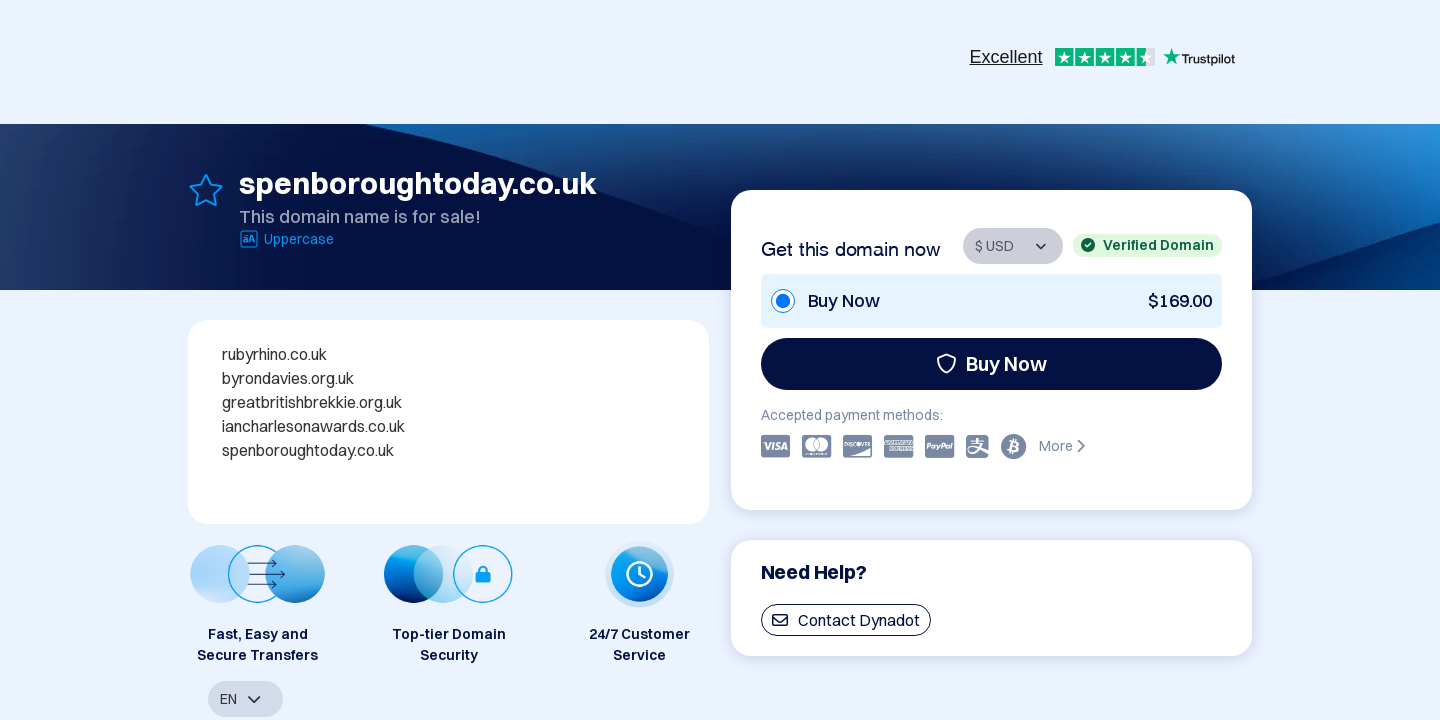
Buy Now (991, 363)
